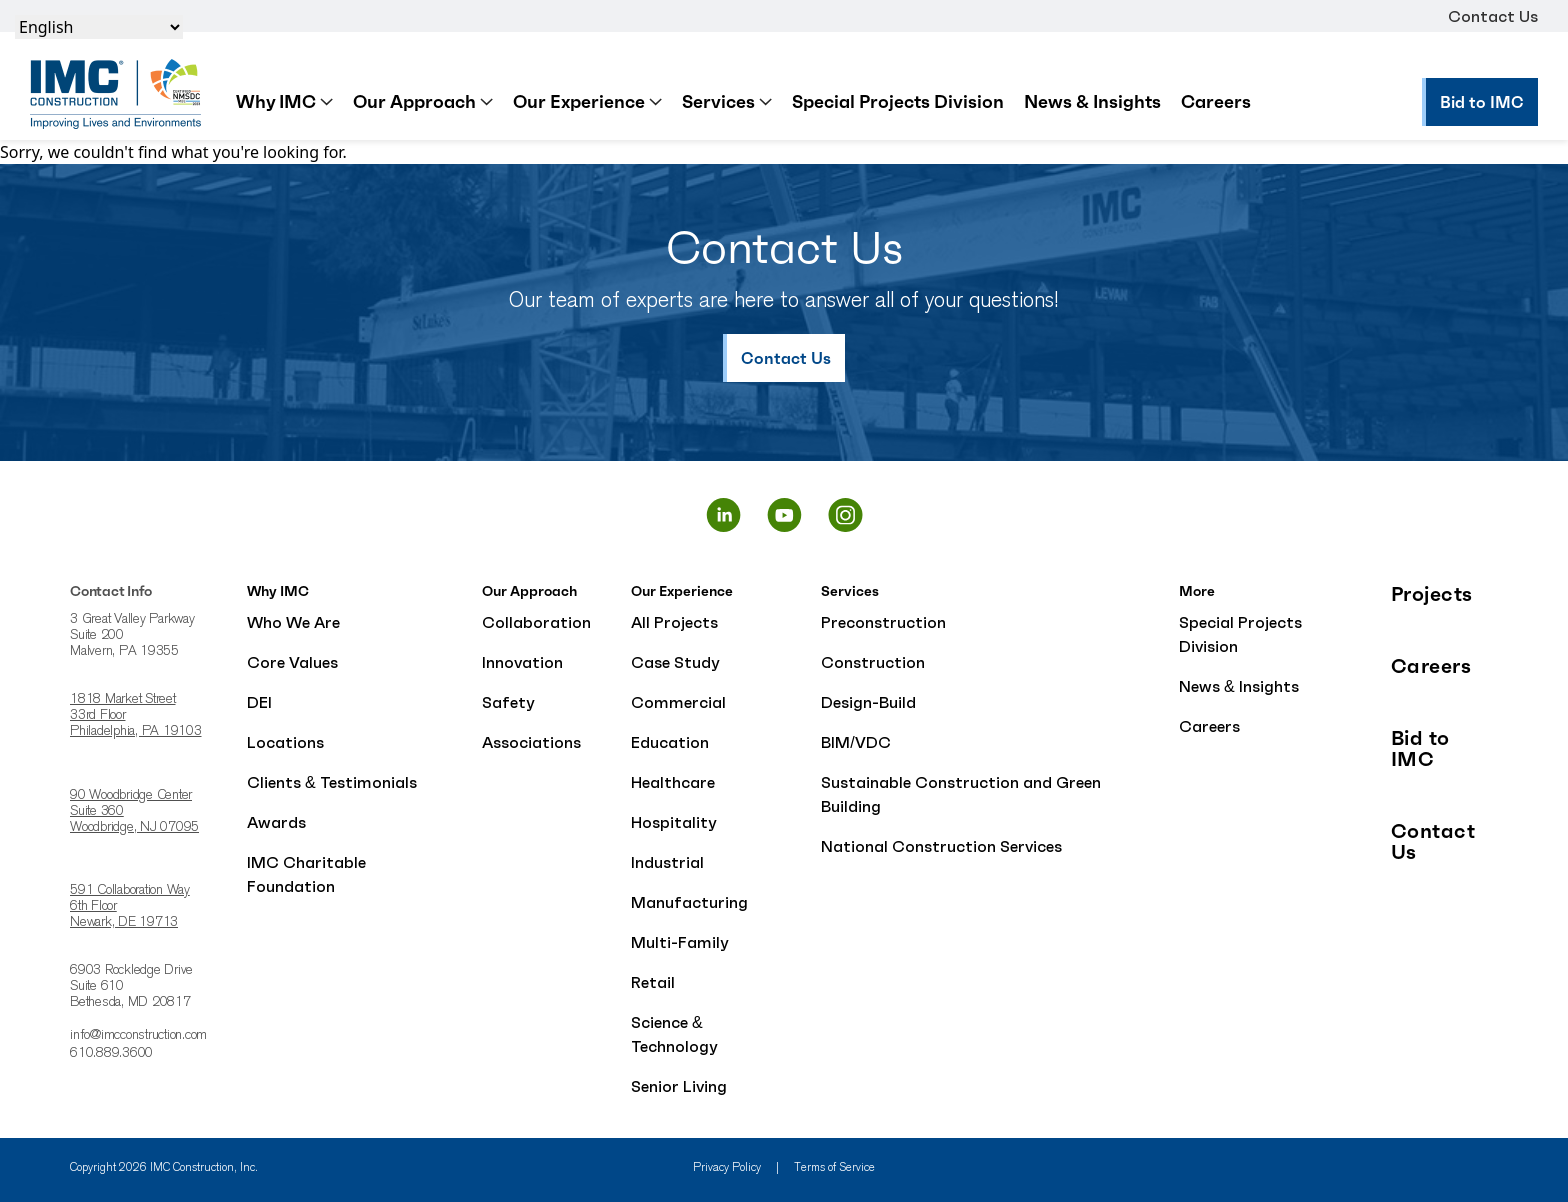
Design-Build (868, 702)
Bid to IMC (1420, 749)
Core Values (292, 662)
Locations (285, 742)
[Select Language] (99, 27)
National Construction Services (941, 846)
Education (670, 742)
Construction (873, 662)
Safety (508, 702)
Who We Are (293, 622)
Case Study (675, 662)
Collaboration (536, 622)
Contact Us (1493, 16)
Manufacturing (689, 902)
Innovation (522, 662)
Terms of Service (834, 1168)
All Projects (674, 622)
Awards (276, 822)
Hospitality (674, 822)
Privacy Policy (727, 1168)
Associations (531, 742)
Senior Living (679, 1086)
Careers (1216, 101)
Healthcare (673, 782)
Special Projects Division (898, 101)
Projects (1432, 594)
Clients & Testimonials (332, 782)
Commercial (678, 702)
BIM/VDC (855, 742)
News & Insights (1092, 101)
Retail (653, 982)
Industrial (667, 862)
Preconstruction (883, 622)
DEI (259, 702)
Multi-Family (680, 942)
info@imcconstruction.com (138, 1036)
